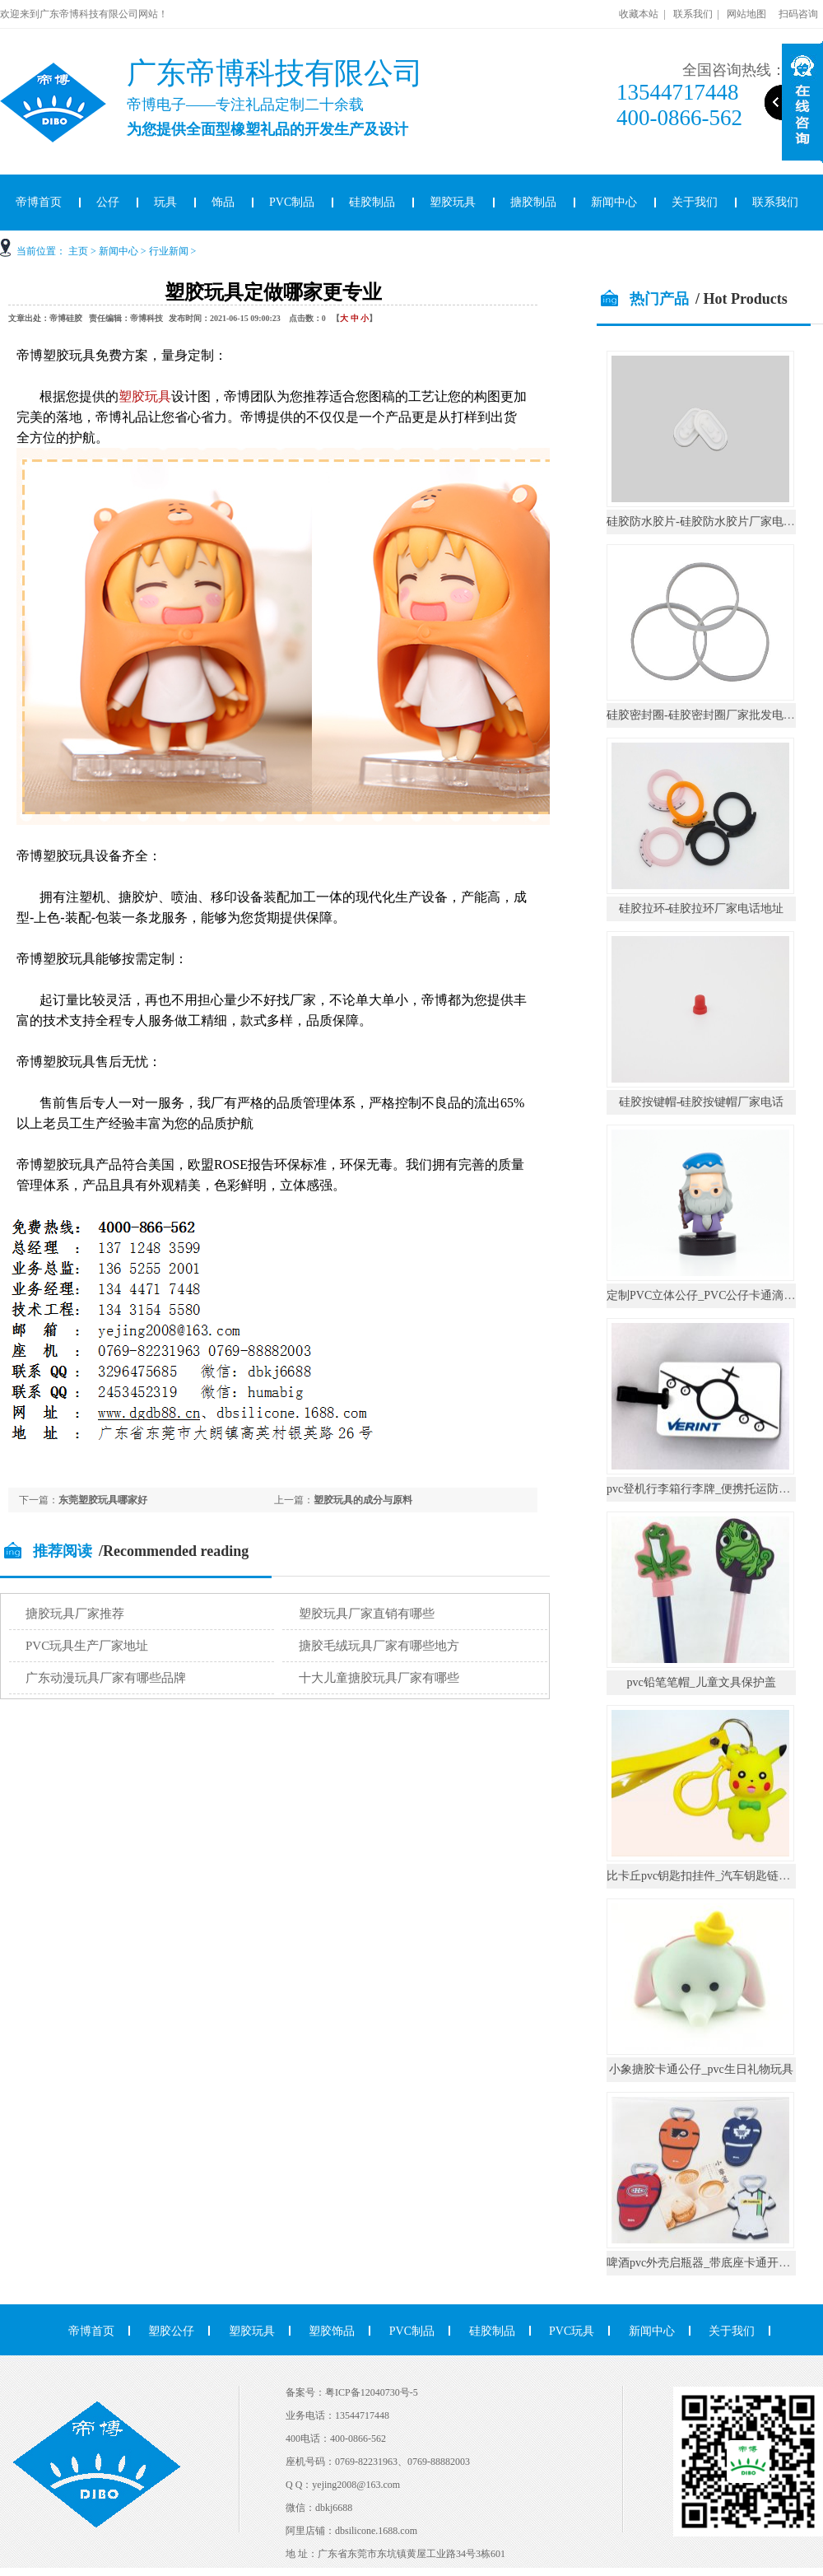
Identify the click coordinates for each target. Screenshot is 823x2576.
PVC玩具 (571, 2331)
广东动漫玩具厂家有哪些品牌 (106, 1677)
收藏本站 (638, 14)
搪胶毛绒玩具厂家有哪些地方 (379, 1645)
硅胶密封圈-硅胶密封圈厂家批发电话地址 (712, 715)
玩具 (165, 202)
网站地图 (746, 14)
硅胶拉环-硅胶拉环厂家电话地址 (701, 908)
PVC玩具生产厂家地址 (87, 1645)
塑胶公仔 (171, 2331)
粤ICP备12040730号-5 (371, 2392)
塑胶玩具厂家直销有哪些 (367, 1613)
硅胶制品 (372, 202)
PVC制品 (291, 202)
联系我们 (693, 14)
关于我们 (695, 202)
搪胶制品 (533, 202)
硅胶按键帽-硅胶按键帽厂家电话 (701, 1102)
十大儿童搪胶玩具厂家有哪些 (379, 1677)
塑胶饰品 (332, 2331)
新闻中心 (614, 202)
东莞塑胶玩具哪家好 (102, 1500)
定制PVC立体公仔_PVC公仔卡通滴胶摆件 (712, 1295)
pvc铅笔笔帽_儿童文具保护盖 (700, 1682)
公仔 (107, 202)
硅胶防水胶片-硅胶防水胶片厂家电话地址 (712, 521)
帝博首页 (91, 2331)
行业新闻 (168, 251)
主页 (78, 251)
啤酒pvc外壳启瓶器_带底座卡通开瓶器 (704, 2263)
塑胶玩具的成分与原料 (363, 1500)
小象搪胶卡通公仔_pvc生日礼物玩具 (701, 2069)
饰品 (223, 202)
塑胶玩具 (453, 202)
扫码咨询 (798, 14)
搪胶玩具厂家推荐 (75, 1613)
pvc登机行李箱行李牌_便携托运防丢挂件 (710, 1489)
